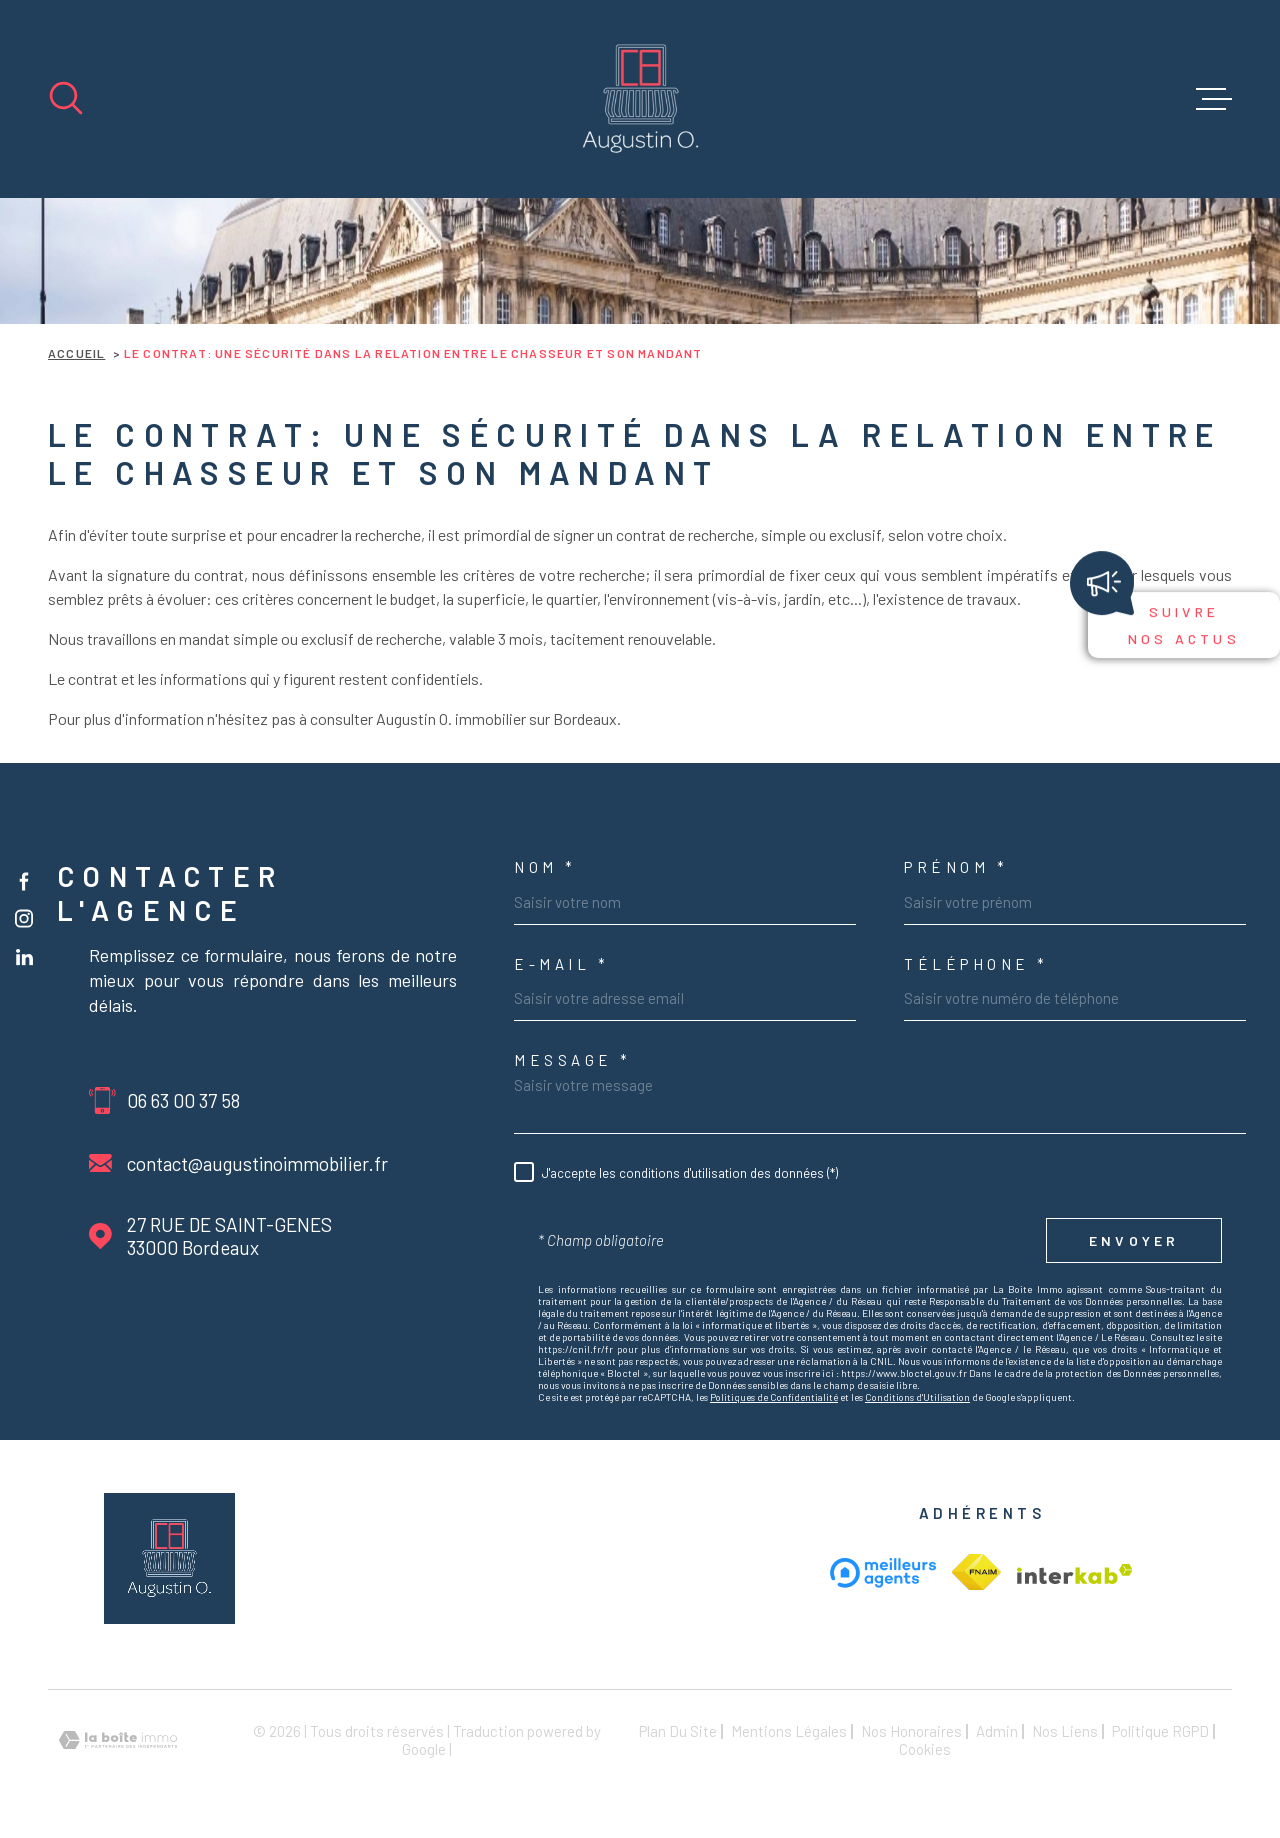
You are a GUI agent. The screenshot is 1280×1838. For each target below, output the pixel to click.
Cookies (925, 1749)
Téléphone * (976, 964)
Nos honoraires (911, 1731)
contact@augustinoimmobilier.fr (257, 1163)
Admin (997, 1731)
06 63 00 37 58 (183, 1100)
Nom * (545, 867)
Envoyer (1134, 1240)
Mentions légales (789, 1731)
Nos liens (1065, 1731)
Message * (573, 1060)
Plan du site (678, 1731)
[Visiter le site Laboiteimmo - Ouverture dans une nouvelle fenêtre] (118, 1740)
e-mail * (561, 964)
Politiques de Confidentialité (774, 1397)
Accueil (76, 353)
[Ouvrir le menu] (1214, 99)
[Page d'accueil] (640, 99)
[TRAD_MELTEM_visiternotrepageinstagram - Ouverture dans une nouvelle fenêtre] (24, 919)
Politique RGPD (1160, 1731)
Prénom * (956, 867)
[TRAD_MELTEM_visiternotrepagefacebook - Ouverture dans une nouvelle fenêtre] (24, 881)
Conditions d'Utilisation (917, 1397)
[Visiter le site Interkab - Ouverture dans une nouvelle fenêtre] (976, 1572)
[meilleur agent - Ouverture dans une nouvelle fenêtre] (883, 1572)
